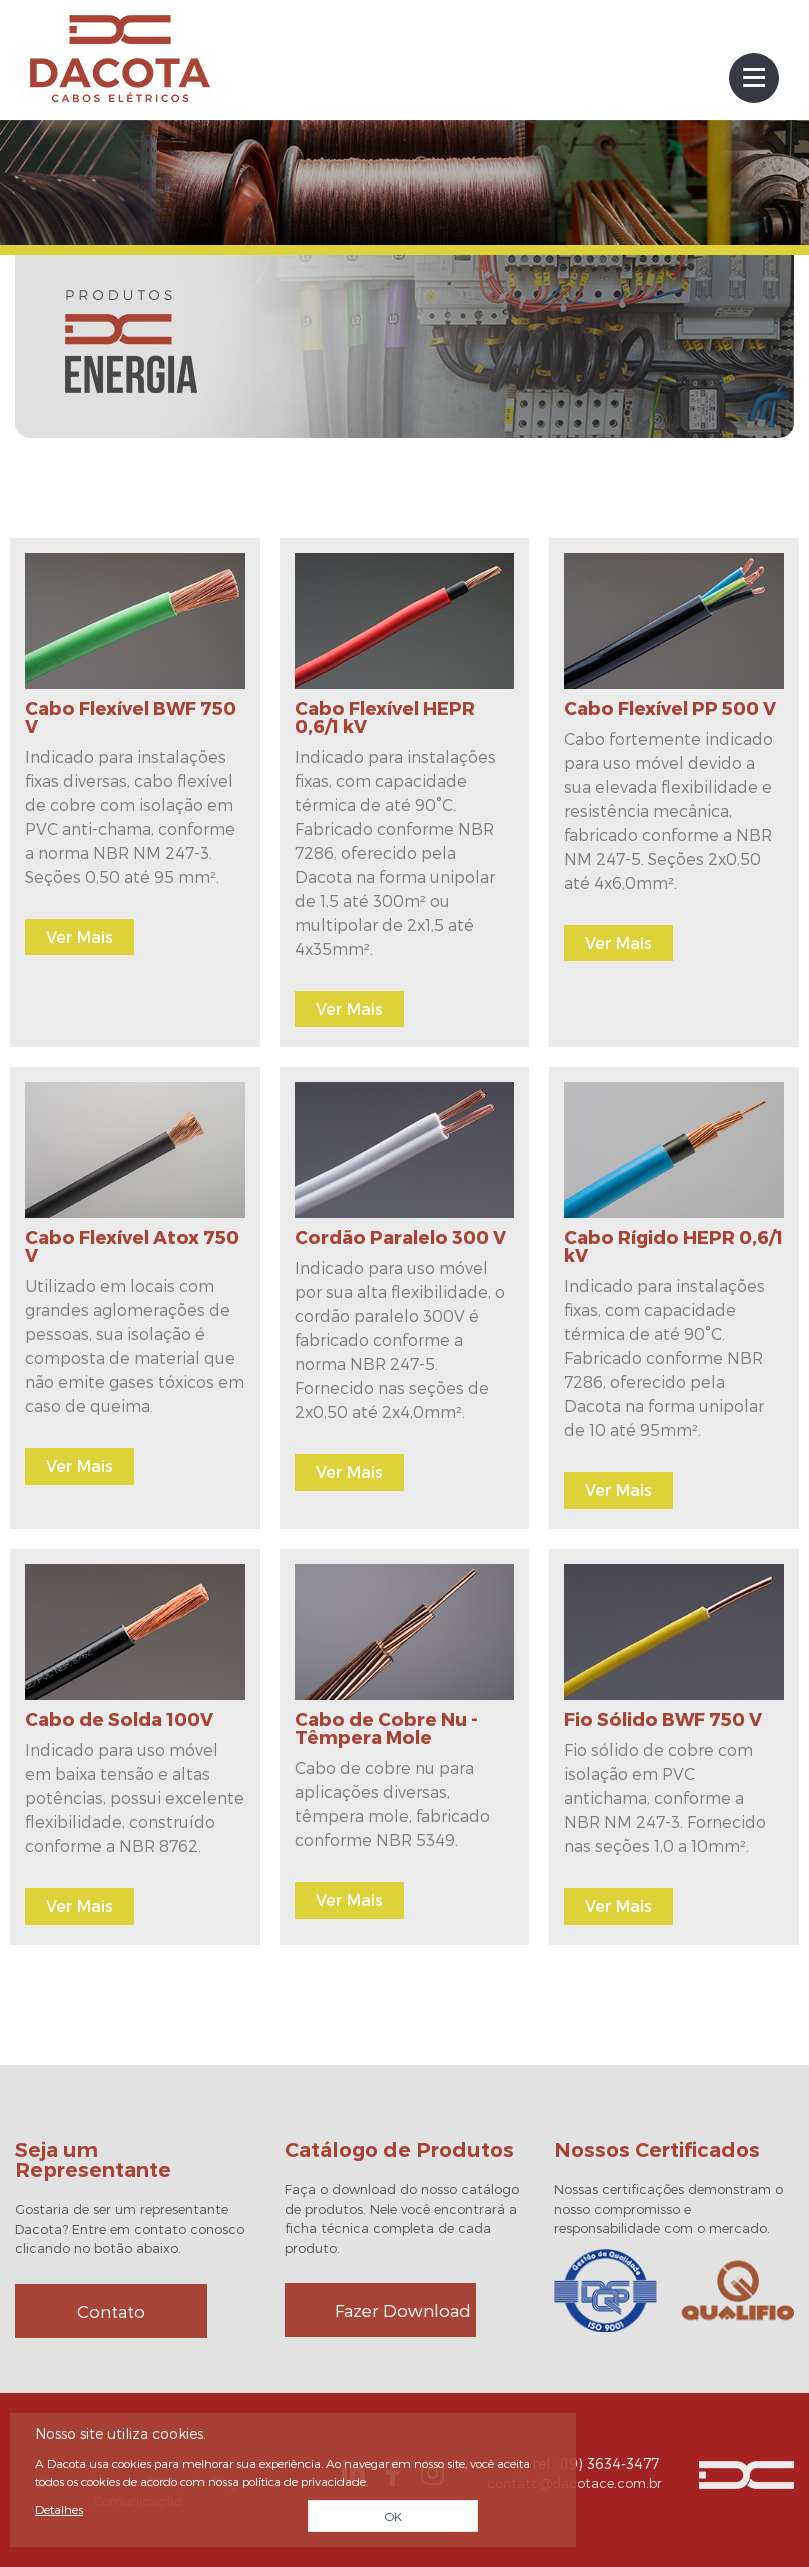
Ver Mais (79, 936)
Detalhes (59, 2509)
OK (393, 2516)
